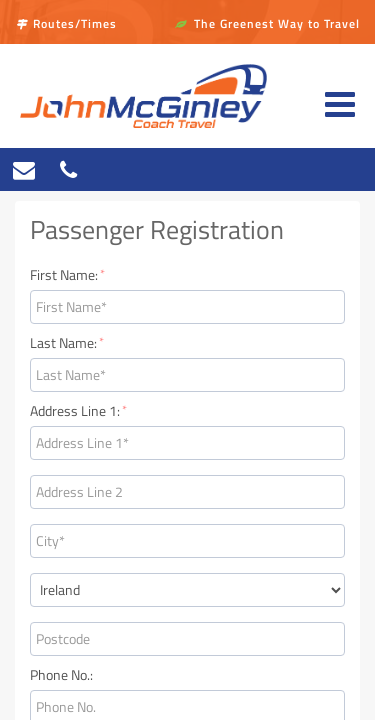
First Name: (67, 275)
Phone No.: (61, 675)
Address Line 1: (78, 411)
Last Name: (67, 343)
